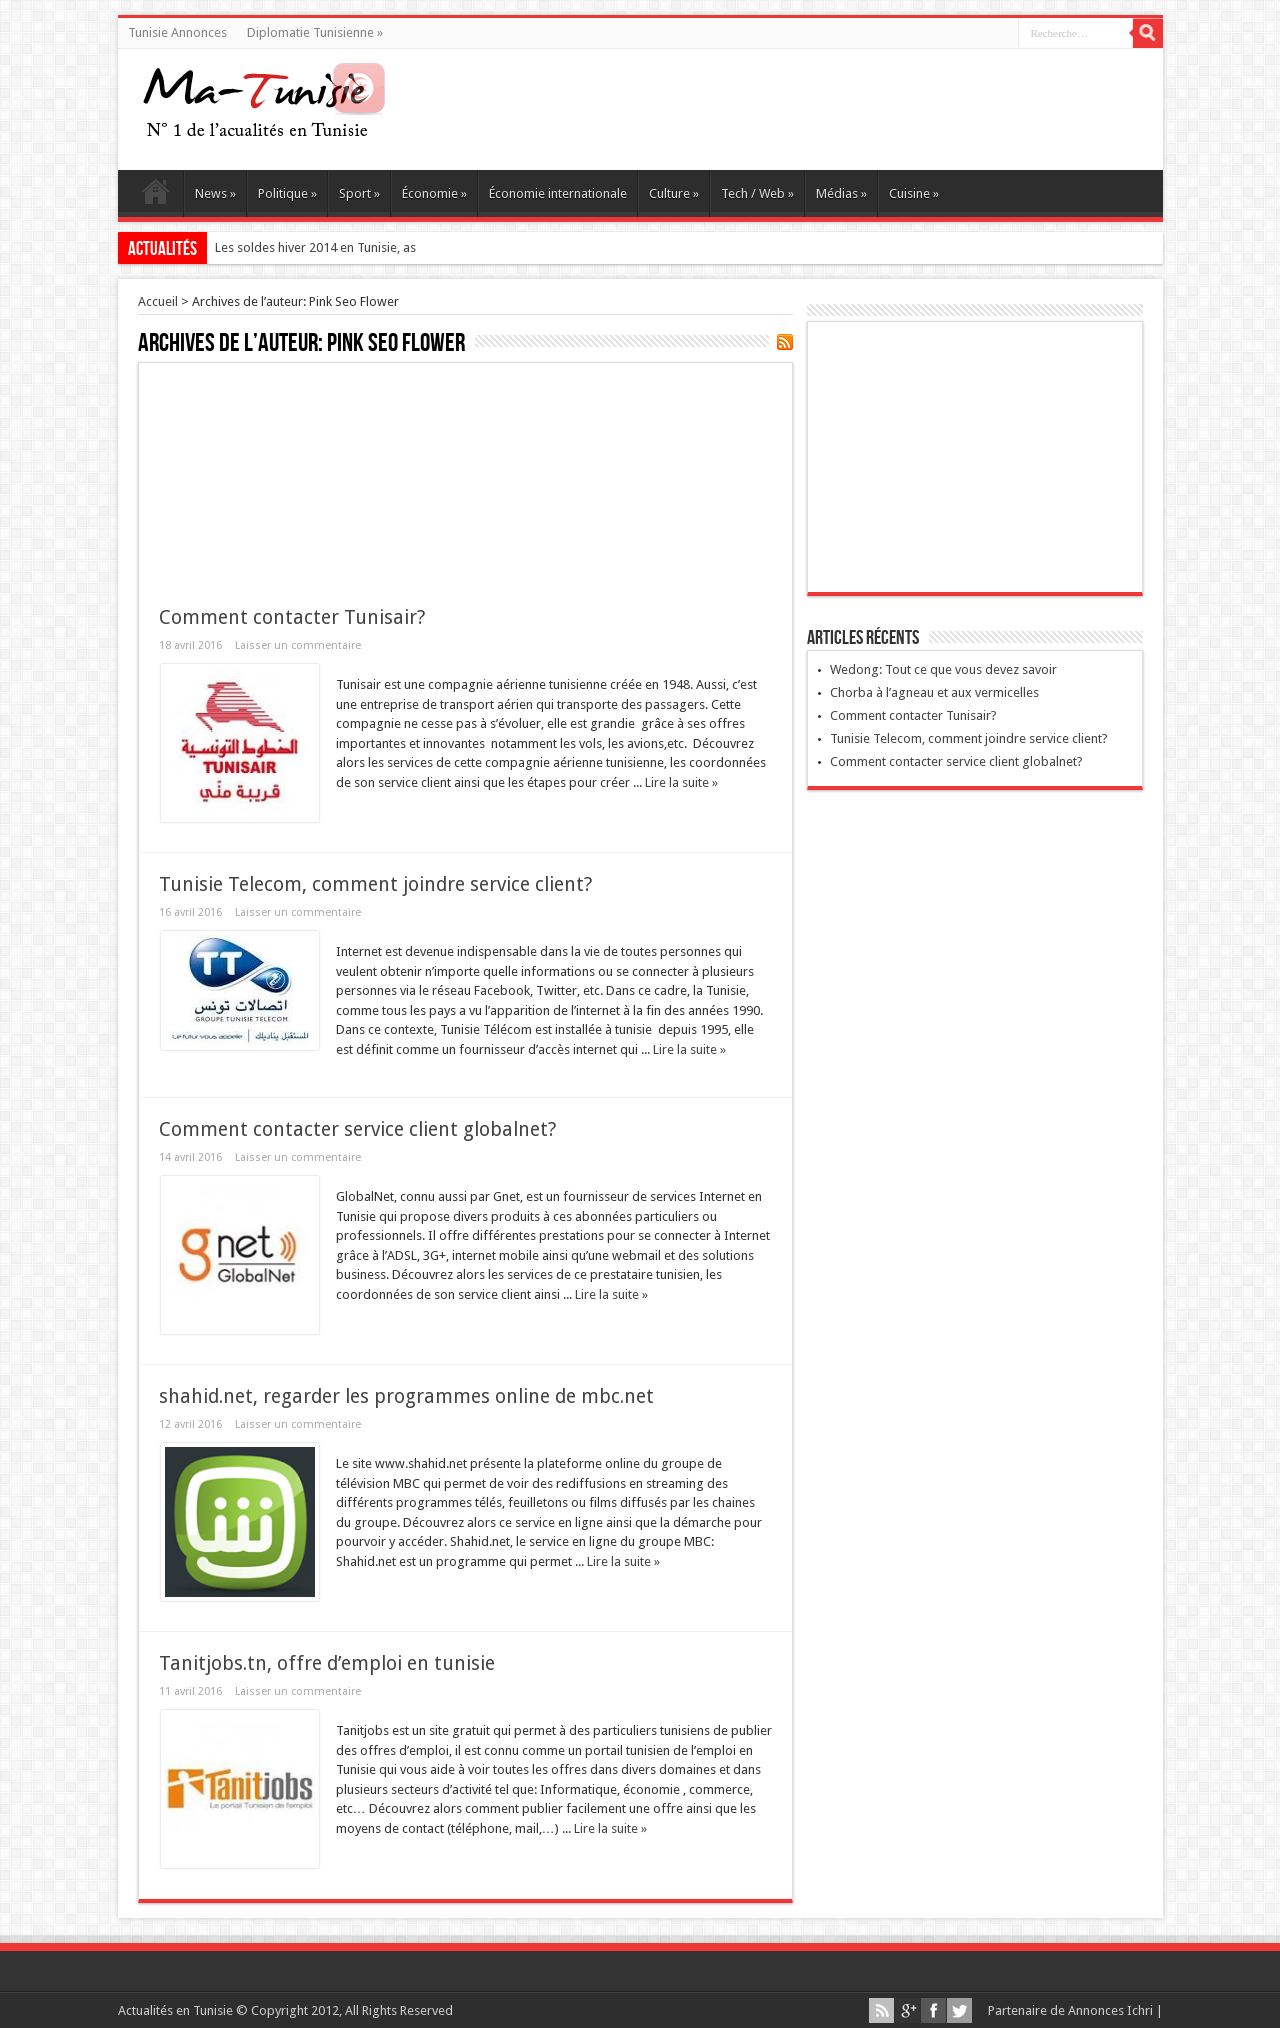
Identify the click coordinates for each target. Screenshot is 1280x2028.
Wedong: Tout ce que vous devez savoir (943, 669)
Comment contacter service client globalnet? (357, 1129)
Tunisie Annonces (177, 32)
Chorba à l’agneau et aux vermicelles (934, 692)
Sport (359, 193)
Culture (674, 193)
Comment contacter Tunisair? (292, 617)
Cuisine (914, 193)
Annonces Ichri (1110, 2010)
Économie (434, 193)
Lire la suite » (681, 782)
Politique (287, 193)
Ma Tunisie (155, 196)
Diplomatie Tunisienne (315, 32)
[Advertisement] (465, 473)
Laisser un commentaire (298, 645)
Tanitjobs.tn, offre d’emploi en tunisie (327, 1663)
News (215, 193)
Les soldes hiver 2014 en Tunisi (302, 247)
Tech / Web (757, 193)
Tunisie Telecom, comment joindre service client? (375, 884)
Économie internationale (558, 193)
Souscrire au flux (785, 342)
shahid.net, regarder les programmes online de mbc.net (406, 1396)
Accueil (158, 301)
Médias (841, 193)
